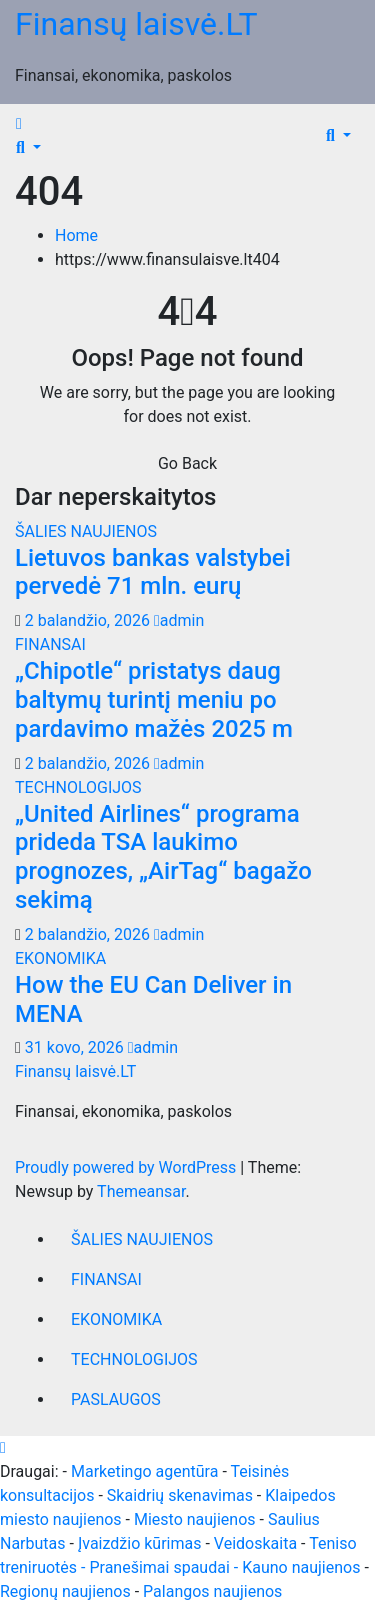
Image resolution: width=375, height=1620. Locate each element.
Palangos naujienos (212, 1591)
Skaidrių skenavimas (180, 1495)
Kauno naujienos (301, 1567)
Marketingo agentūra (144, 1471)
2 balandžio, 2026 (89, 620)
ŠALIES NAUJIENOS (86, 531)
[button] (28, 147)
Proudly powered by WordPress (127, 1167)
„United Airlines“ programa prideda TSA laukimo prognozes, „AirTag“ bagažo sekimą (163, 857)
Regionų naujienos (65, 1591)
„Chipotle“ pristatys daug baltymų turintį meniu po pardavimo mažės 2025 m (154, 700)
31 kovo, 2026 (76, 1047)
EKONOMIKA (60, 958)
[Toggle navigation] (39, 129)
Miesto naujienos (195, 1519)
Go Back (187, 463)
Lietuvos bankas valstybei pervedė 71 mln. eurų (153, 572)
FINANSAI (50, 644)
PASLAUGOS (116, 1399)
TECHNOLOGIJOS (78, 787)
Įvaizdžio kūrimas (140, 1543)
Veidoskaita (255, 1543)
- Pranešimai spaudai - (161, 1567)
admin (179, 620)
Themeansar (141, 1191)
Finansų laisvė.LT (136, 24)
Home (76, 235)
